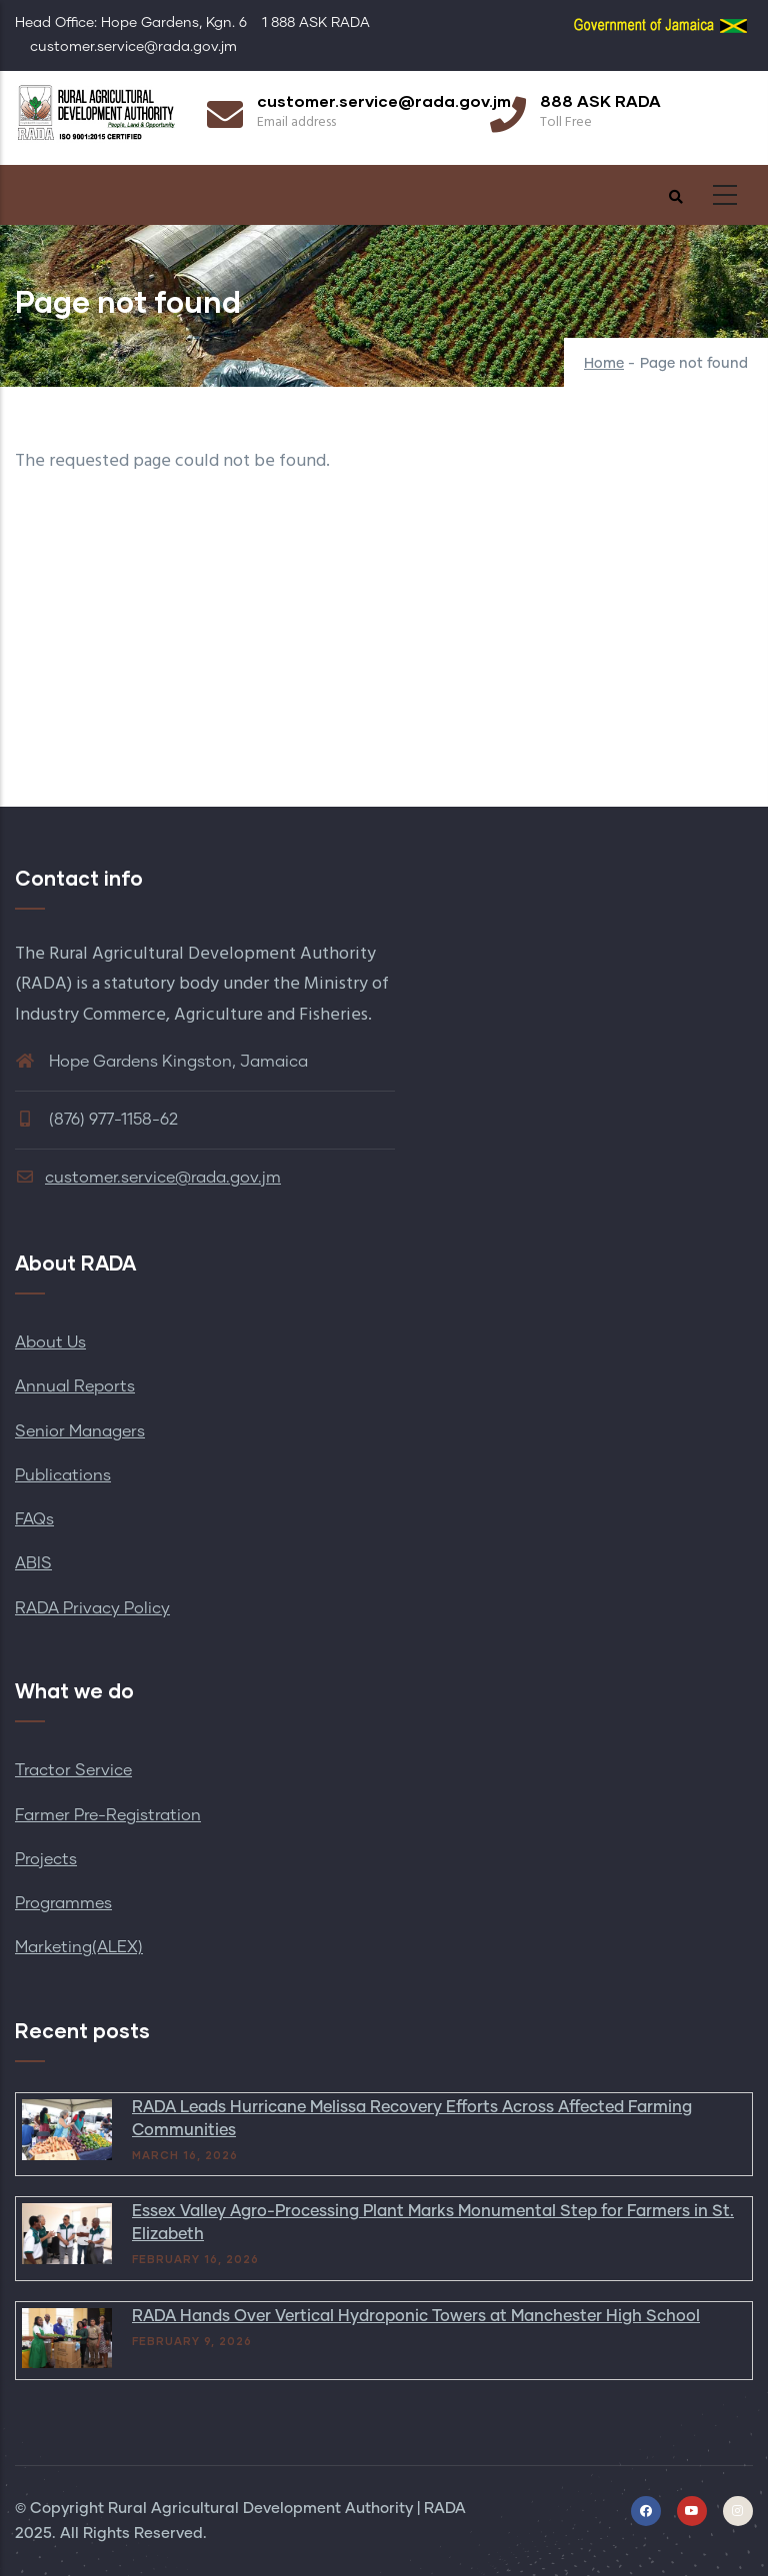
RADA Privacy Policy (92, 1608)
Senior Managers (80, 1431)
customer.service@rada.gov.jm (148, 1178)
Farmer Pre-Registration (108, 1815)
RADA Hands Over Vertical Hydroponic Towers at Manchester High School (416, 2316)
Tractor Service (73, 1770)
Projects (46, 1859)
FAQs (34, 1519)
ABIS (33, 1563)
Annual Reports (75, 1386)
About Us (50, 1342)
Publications (63, 1475)
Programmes (63, 1903)
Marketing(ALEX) (79, 1947)
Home (604, 364)
